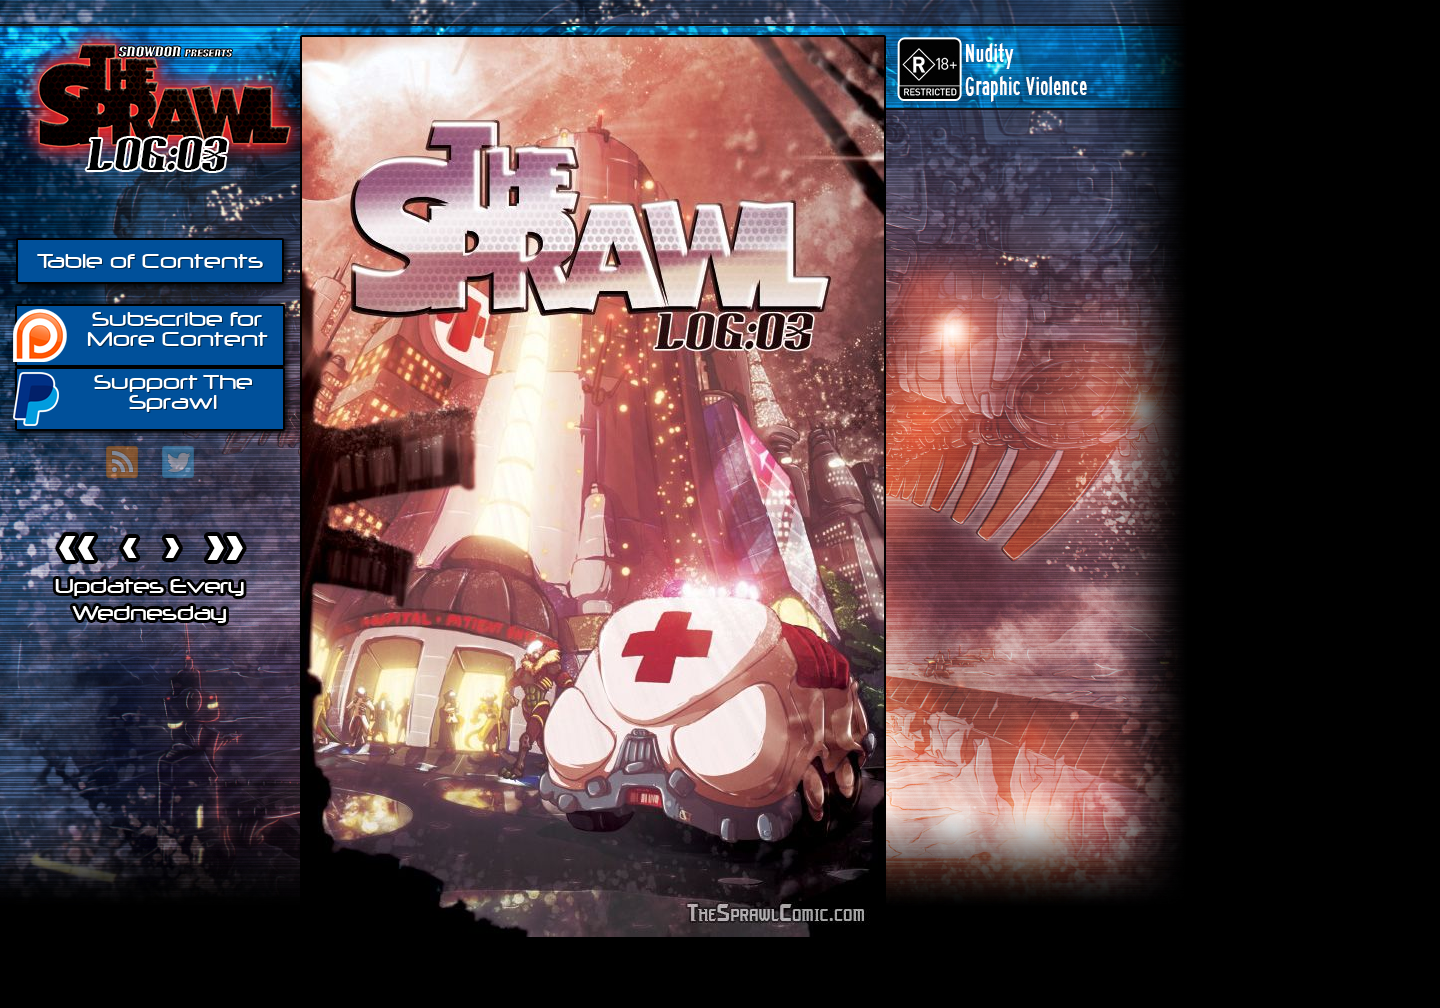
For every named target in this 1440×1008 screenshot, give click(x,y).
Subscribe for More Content (141, 334)
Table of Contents (150, 261)
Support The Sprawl (134, 397)
